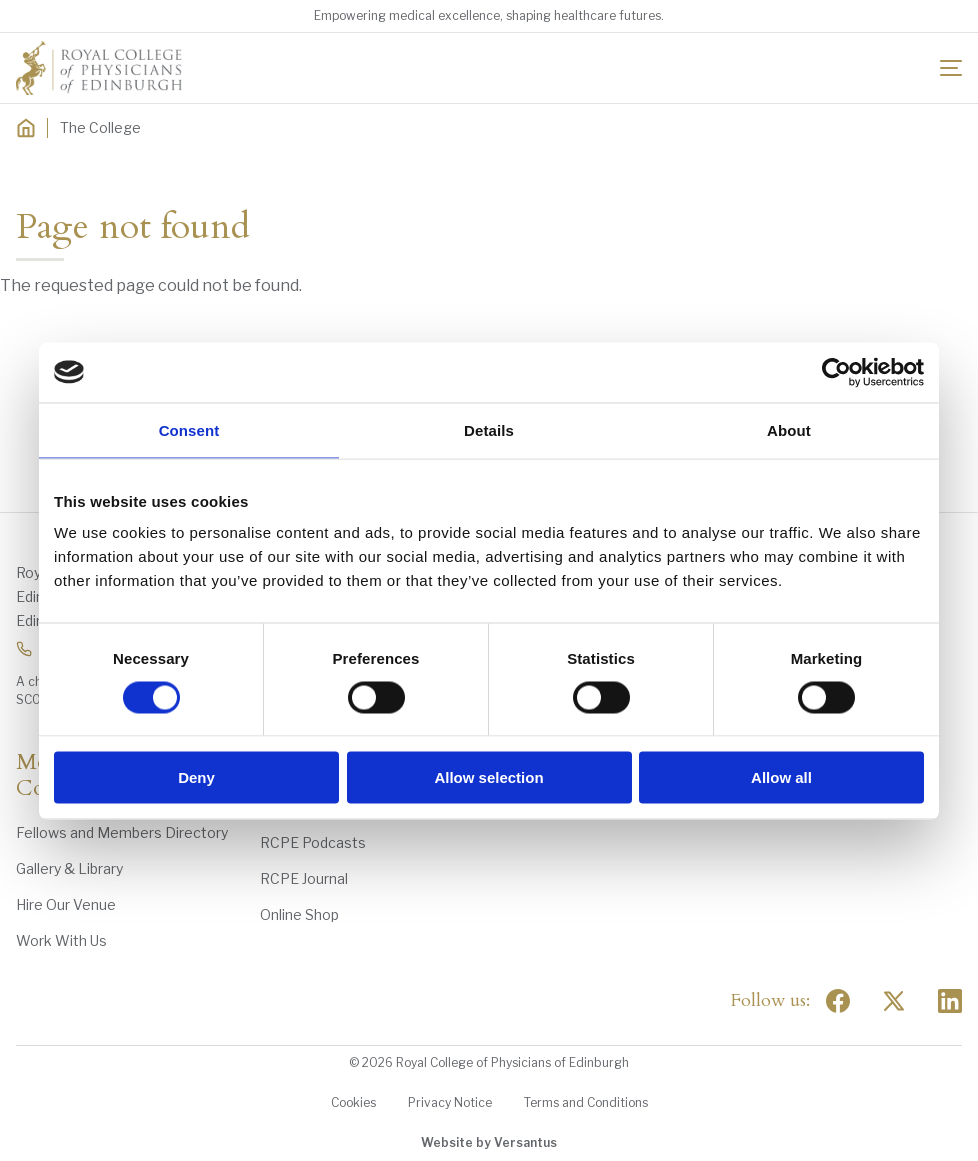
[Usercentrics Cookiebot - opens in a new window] (836, 372)
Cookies (353, 1102)
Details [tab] (489, 429)
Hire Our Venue (66, 904)
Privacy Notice (450, 1102)
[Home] (26, 128)
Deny (196, 777)
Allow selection (488, 777)
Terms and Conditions (586, 1102)
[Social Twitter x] (894, 1001)
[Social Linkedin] (950, 1001)
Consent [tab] (189, 429)
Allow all (781, 777)
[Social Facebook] (838, 1001)
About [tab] (789, 429)
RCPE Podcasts (313, 842)
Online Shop (299, 914)
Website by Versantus (489, 1142)
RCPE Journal (304, 878)
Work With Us (61, 940)
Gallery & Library (69, 868)
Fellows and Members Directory (122, 832)
